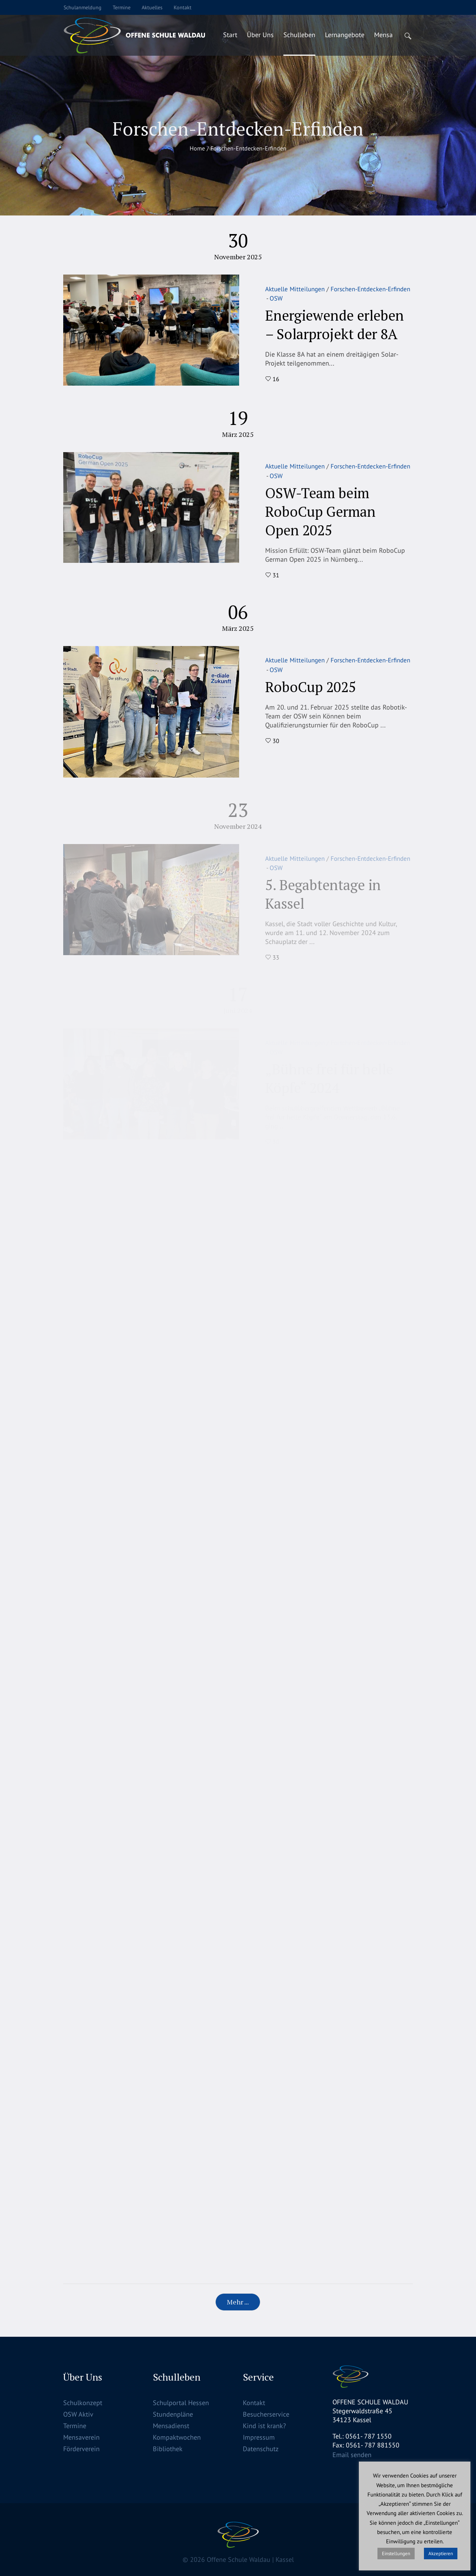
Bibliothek (168, 2448)
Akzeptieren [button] (440, 2553)
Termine (74, 2425)
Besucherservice (266, 2414)
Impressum (259, 2437)
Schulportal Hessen (181, 2402)
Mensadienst (171, 2425)
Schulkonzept (82, 2402)
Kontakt (254, 2402)
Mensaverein (81, 2437)
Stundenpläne (173, 2414)
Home (197, 148)
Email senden (352, 2454)
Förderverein (81, 2448)
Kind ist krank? (264, 2425)
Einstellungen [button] (396, 2553)
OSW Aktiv (78, 2414)
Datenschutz (261, 2448)
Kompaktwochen (177, 2437)
